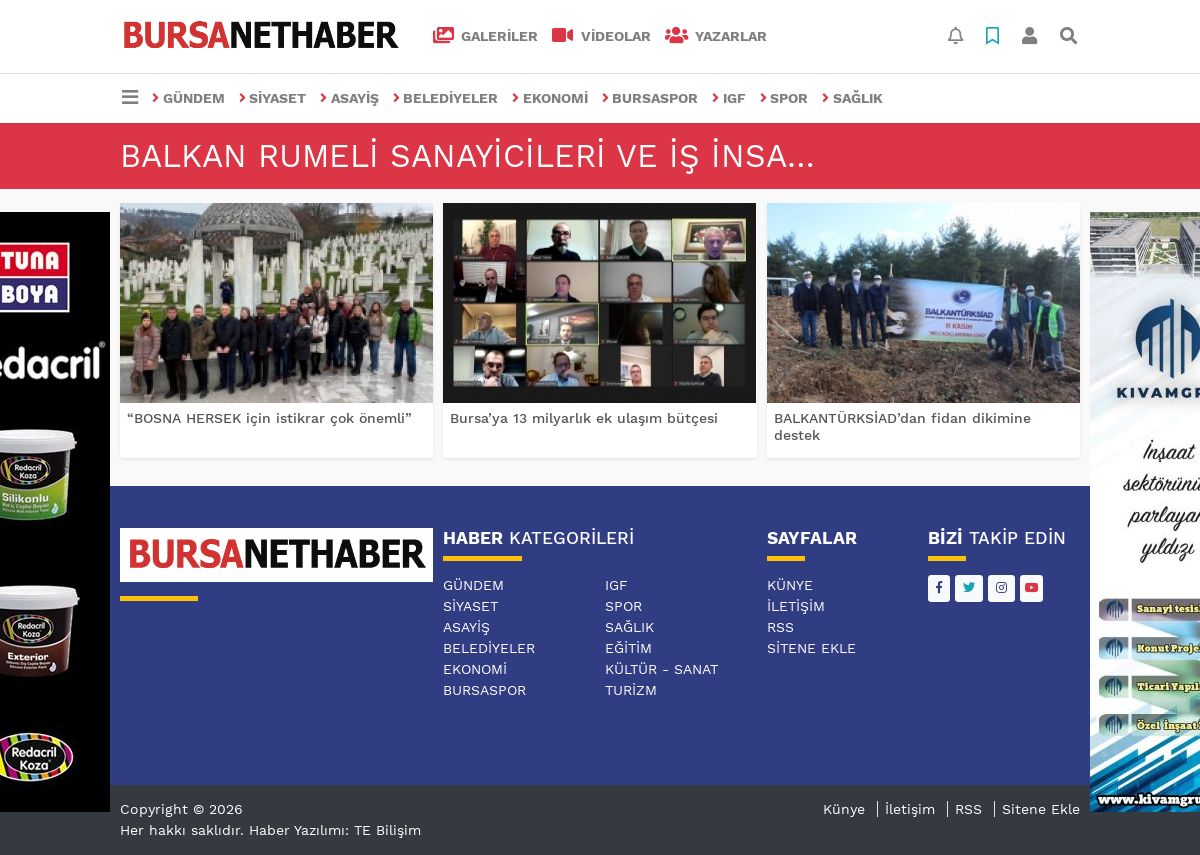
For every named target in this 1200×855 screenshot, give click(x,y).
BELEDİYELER (446, 98)
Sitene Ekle (811, 648)
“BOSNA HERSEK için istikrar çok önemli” (269, 418)
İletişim (796, 606)
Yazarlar (716, 36)
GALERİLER (486, 36)
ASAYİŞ (349, 98)
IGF (729, 98)
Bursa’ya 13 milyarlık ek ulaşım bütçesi (584, 418)
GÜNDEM (188, 98)
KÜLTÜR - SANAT (661, 669)
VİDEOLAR (601, 36)
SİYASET (273, 98)
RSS (780, 627)
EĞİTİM (628, 648)
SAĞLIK (852, 98)
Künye (790, 585)
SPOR (784, 98)
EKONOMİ (550, 98)
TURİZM (631, 690)
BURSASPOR (650, 98)
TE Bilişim (387, 830)
